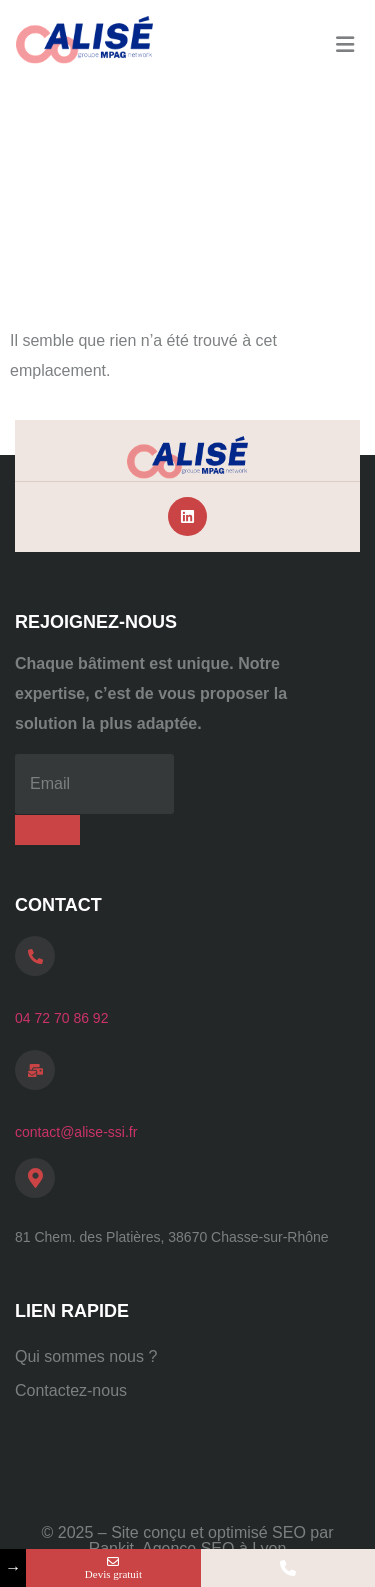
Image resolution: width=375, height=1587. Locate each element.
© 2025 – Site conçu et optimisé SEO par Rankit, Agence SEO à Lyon (188, 1540)
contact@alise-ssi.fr (76, 1132)
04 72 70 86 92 (61, 1018)
